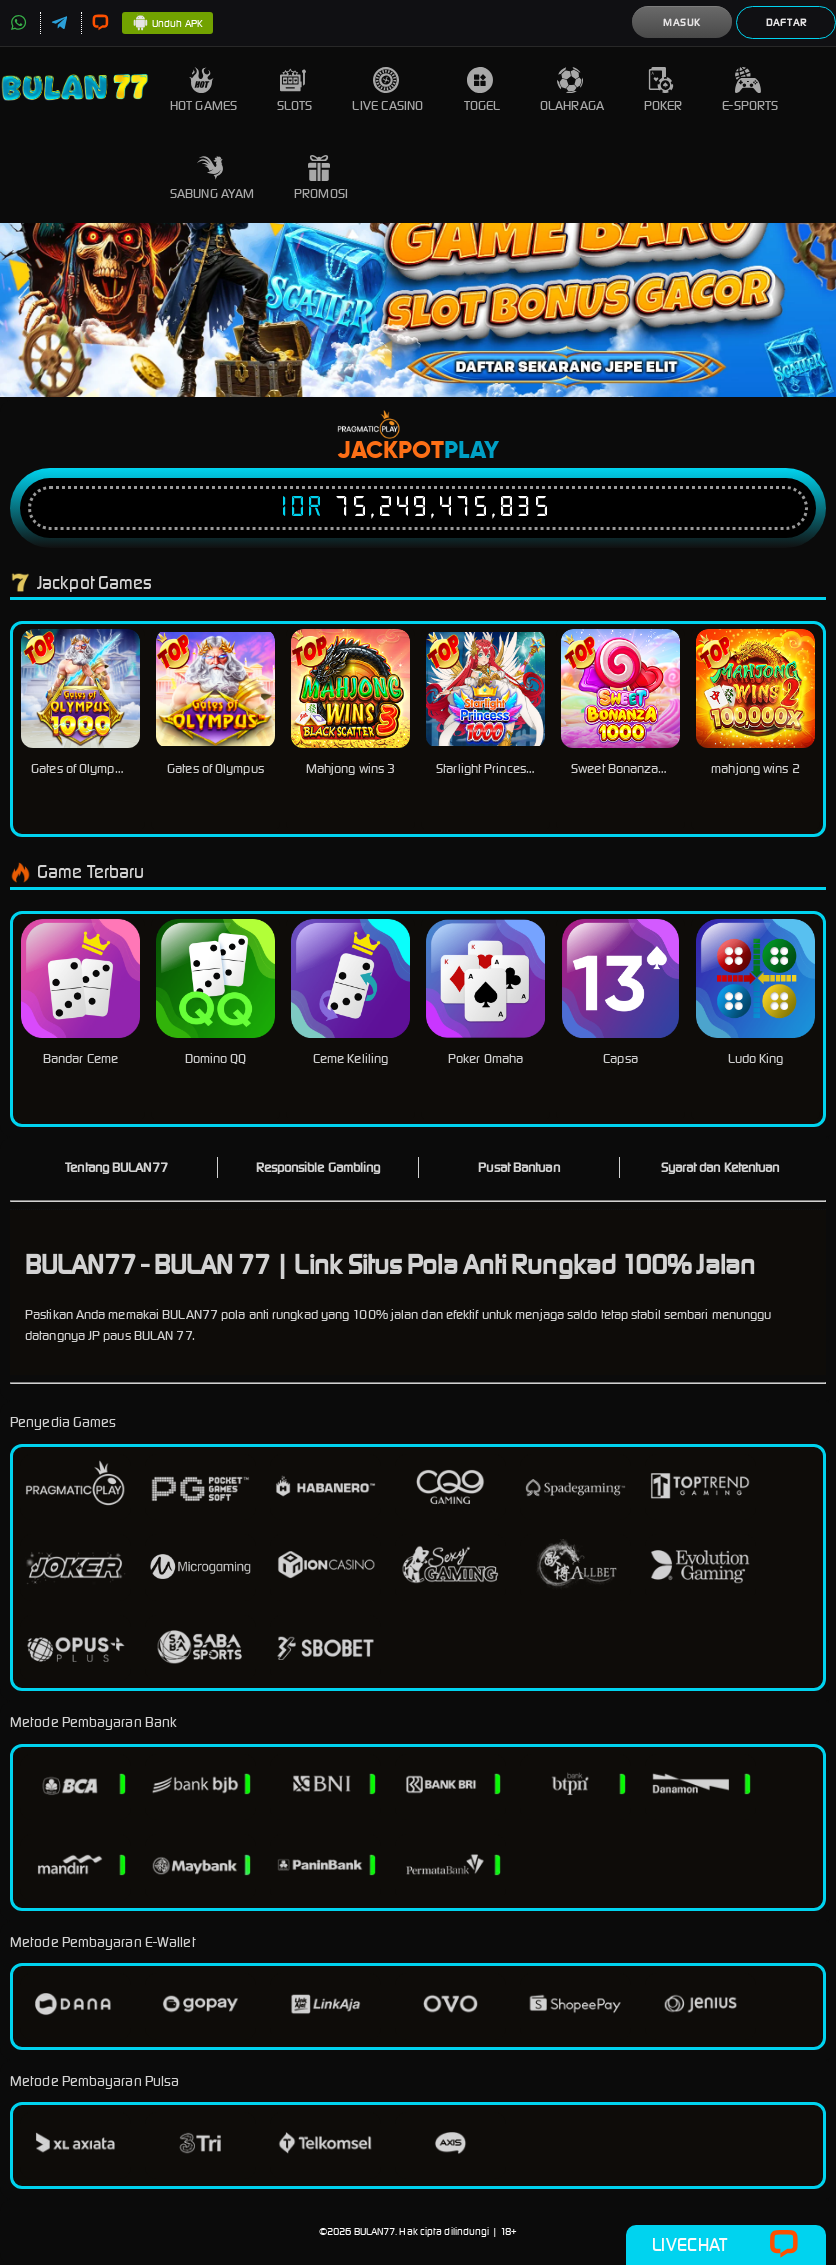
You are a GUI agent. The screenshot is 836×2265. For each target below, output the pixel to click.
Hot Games (203, 90)
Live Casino (387, 90)
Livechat (725, 2245)
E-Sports (750, 90)
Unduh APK (167, 24)
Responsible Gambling (318, 1167)
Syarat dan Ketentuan (720, 1167)
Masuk (682, 22)
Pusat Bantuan (518, 1167)
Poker (663, 90)
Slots (295, 90)
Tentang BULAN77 (116, 1167)
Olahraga (572, 90)
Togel (482, 90)
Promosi (321, 178)
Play (471, 451)
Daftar (786, 22)
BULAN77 (375, 2231)
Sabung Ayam (212, 178)
